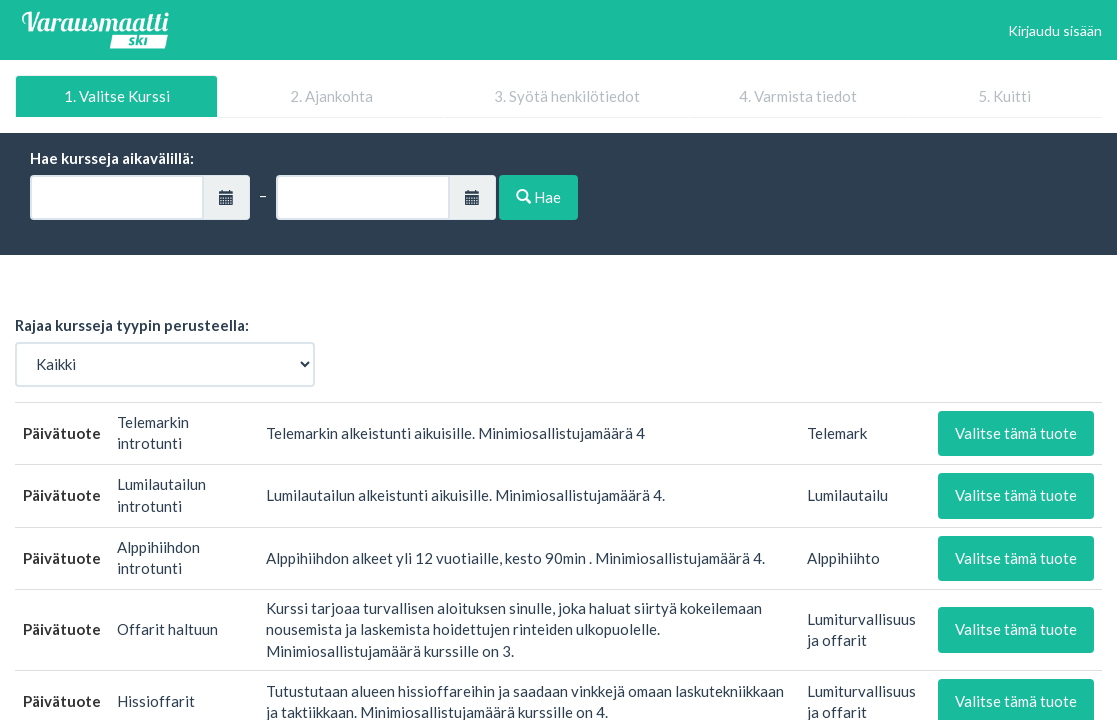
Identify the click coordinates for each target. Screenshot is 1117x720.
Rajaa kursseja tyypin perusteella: (132, 325)
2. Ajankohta (331, 96)
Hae (538, 197)
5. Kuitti (1004, 96)
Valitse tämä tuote (1016, 433)
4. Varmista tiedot (798, 96)
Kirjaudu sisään (1055, 30)
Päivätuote (62, 433)
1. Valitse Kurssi (117, 96)
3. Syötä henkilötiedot (567, 96)
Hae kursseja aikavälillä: (112, 158)
